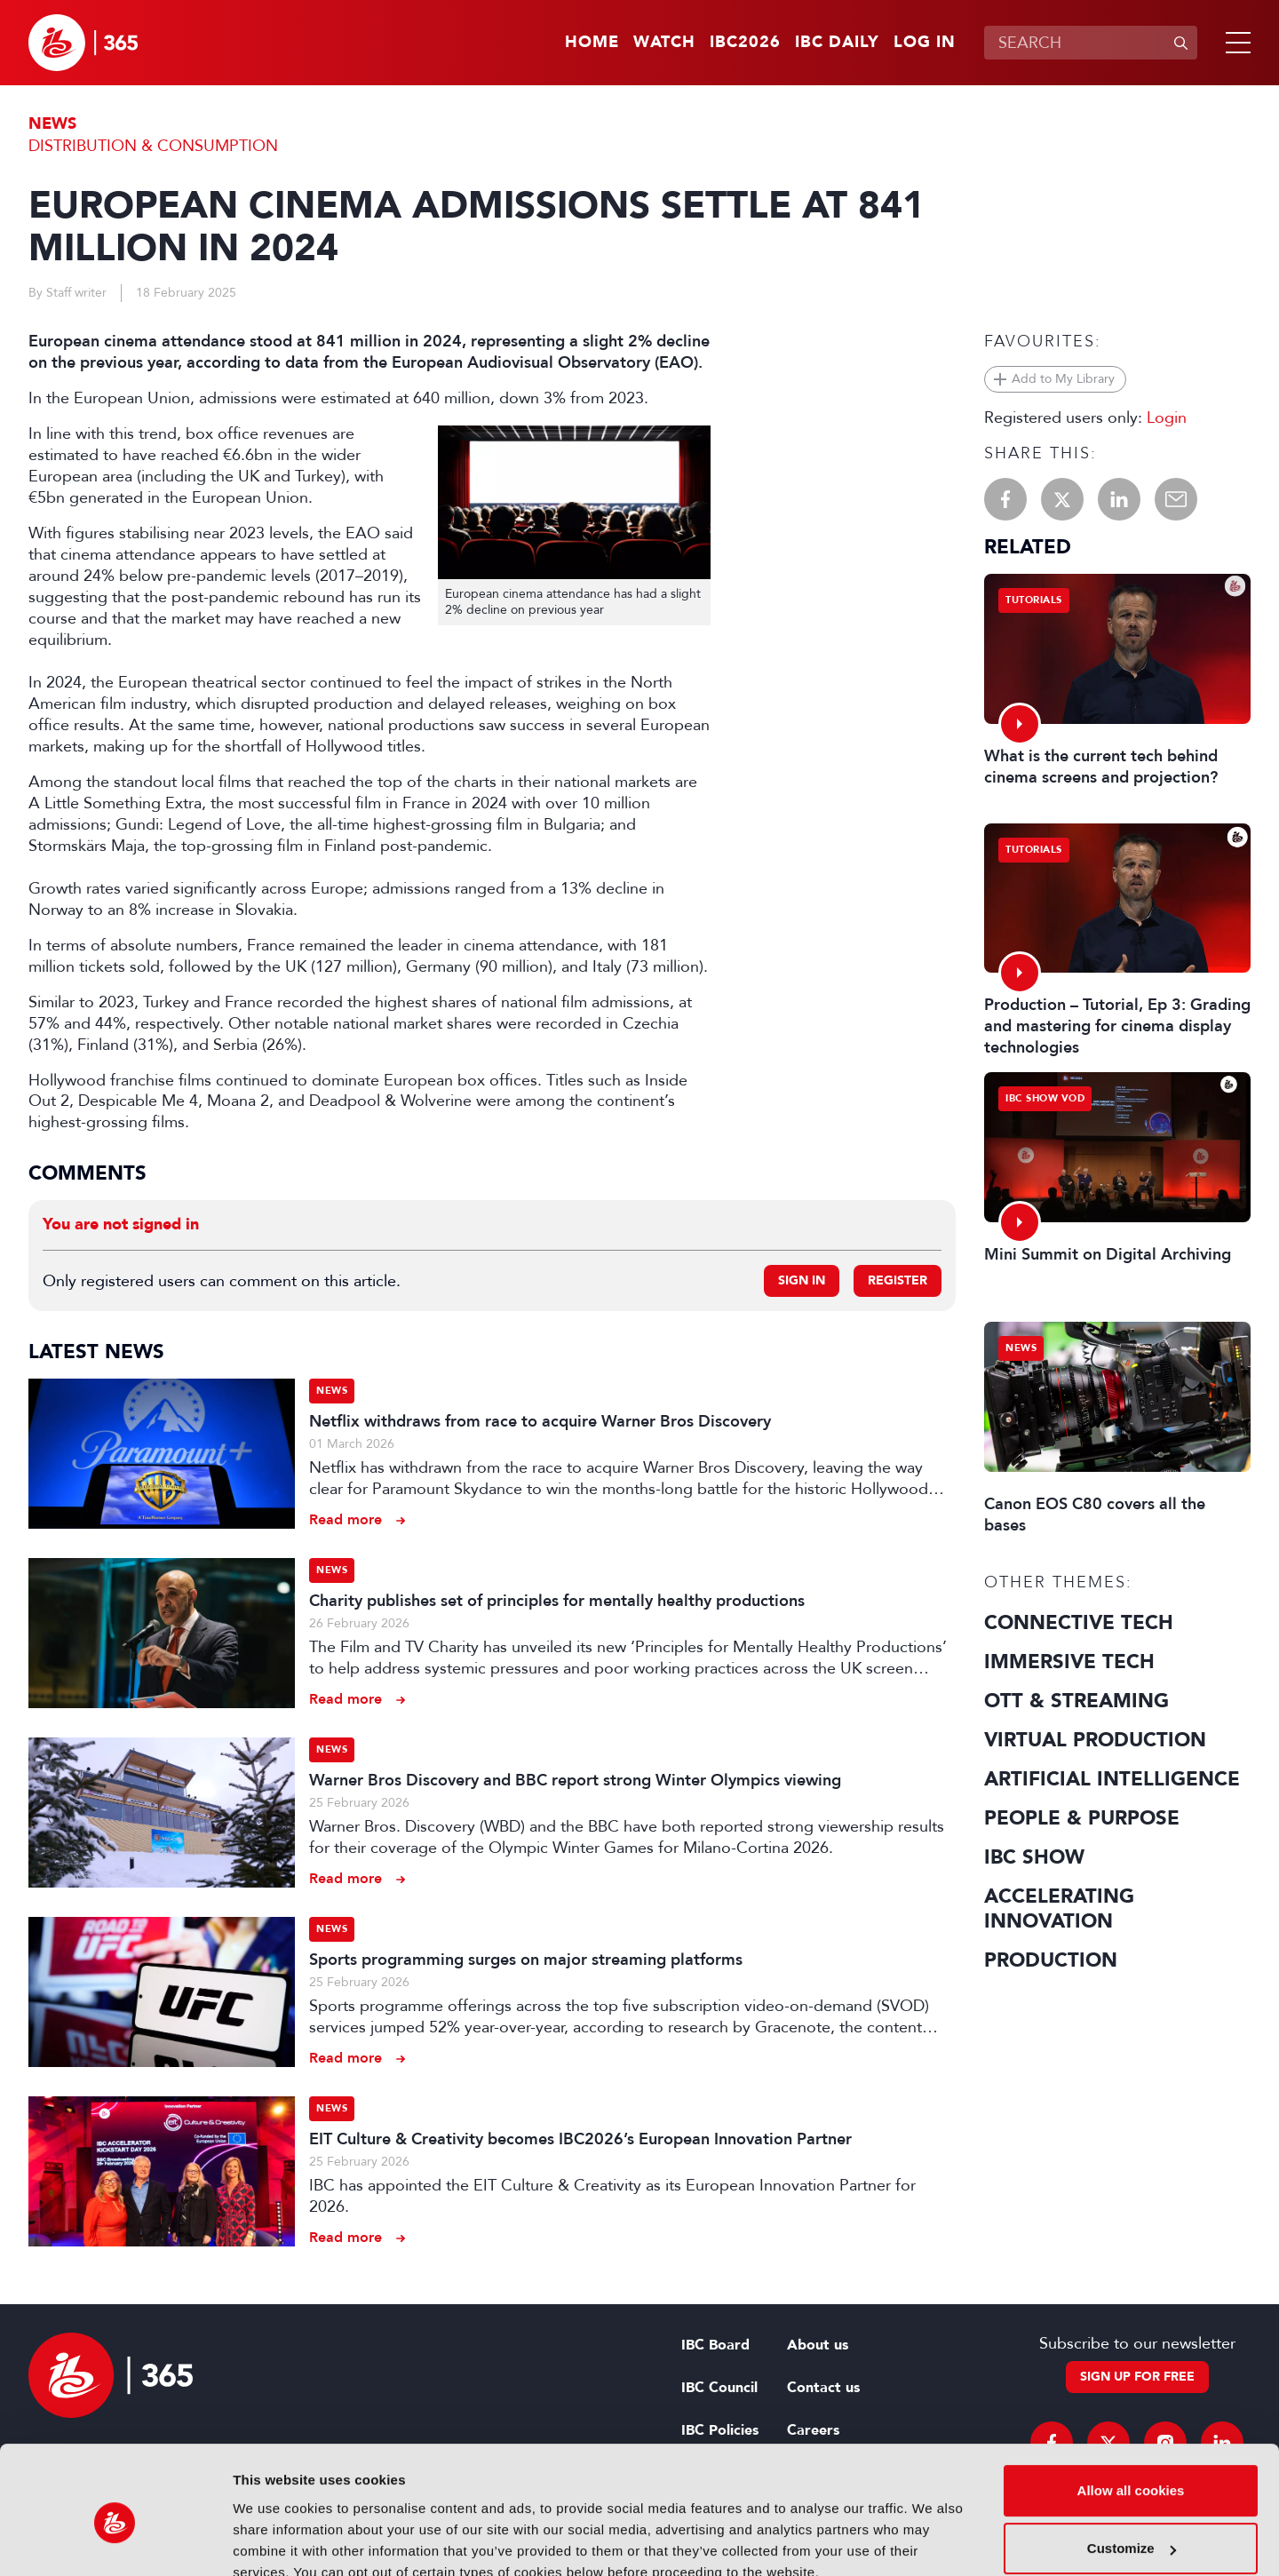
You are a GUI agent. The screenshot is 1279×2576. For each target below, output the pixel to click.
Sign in (801, 1280)
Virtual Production (1095, 1740)
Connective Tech (1078, 1623)
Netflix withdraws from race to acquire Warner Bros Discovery (540, 1421)
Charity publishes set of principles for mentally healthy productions (557, 1600)
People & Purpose (1082, 1818)
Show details (274, 2540)
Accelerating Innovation (1059, 1909)
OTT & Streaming (1076, 1701)
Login (1167, 417)
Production (1050, 1960)
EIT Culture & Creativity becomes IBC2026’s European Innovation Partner (580, 2139)
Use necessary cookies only (1130, 2526)
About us (817, 2345)
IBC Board (715, 2345)
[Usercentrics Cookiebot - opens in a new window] (115, 2541)
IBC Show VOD (1044, 1098)
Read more (345, 1519)
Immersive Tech (1069, 1662)
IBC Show (1034, 1857)
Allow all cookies (1131, 2410)
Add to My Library (1063, 378)
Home (592, 43)
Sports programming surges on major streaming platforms (526, 1959)
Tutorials (1033, 600)
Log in (925, 43)
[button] (1235, 42)
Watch (664, 43)
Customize (1131, 2468)
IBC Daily (837, 43)
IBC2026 (745, 43)
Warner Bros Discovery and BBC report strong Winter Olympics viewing (575, 1780)
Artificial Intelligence (1112, 1779)
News (52, 124)
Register (897, 1280)
